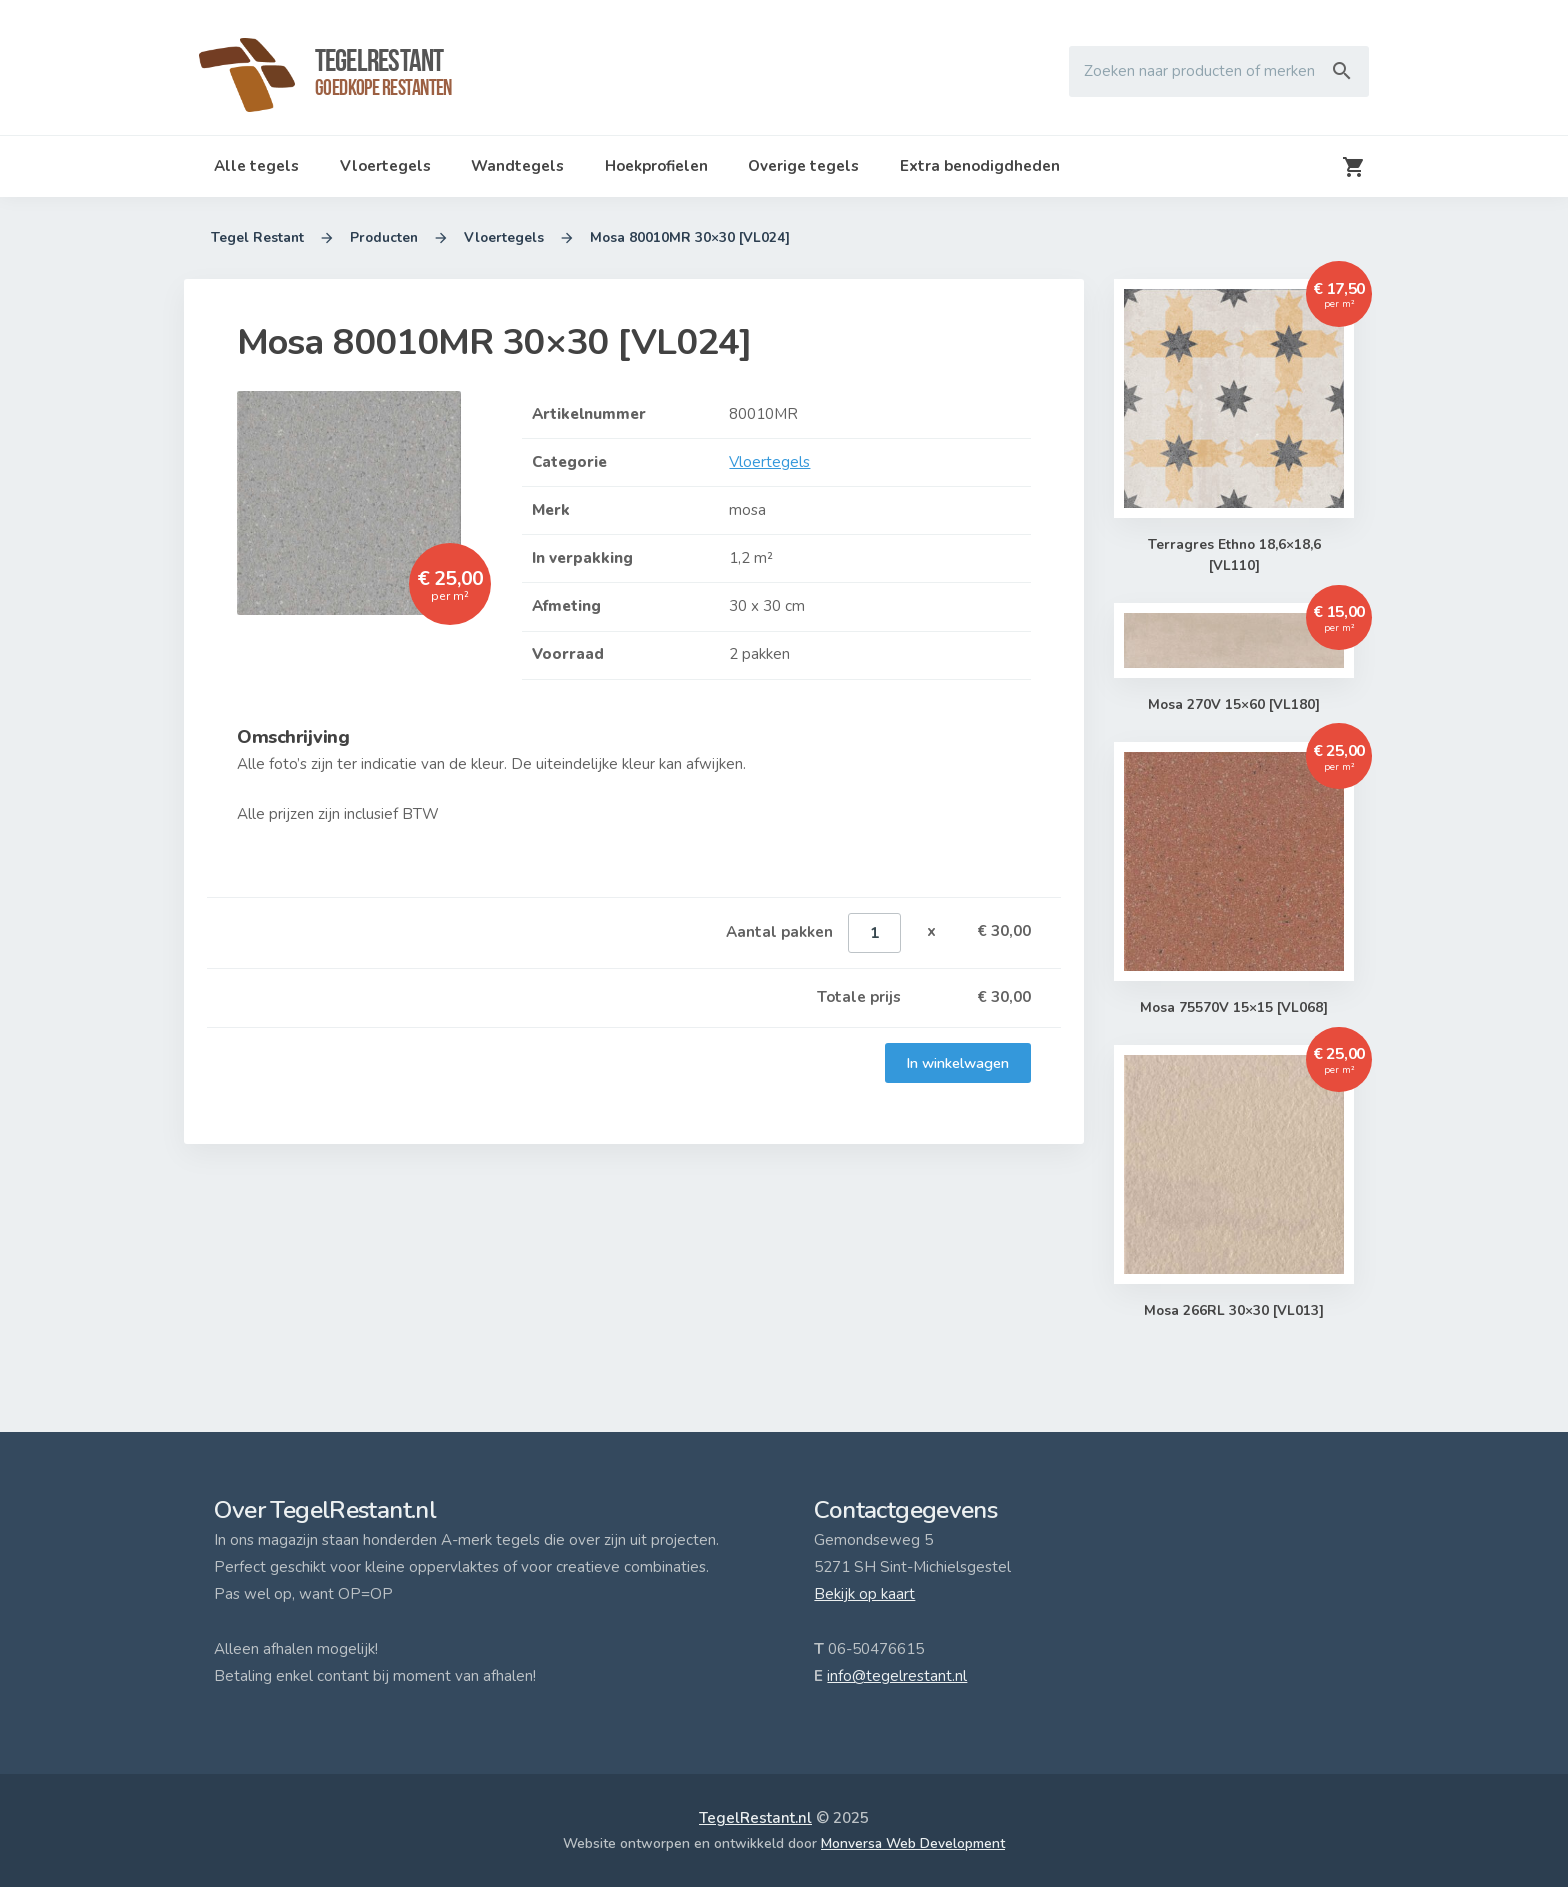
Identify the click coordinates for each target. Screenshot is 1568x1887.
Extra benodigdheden (980, 166)
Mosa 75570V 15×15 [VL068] (1234, 1008)
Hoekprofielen (656, 166)
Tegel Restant (257, 238)
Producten (384, 238)
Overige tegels (803, 166)
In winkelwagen (958, 1063)
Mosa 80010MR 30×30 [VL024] (690, 238)
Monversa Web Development (913, 1843)
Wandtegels (517, 166)
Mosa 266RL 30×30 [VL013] (1234, 1311)
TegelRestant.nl (755, 1818)
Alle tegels (256, 166)
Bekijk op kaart (864, 1594)
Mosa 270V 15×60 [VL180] (1234, 705)
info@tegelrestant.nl (897, 1676)
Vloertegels (385, 166)
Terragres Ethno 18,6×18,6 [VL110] (1233, 556)
